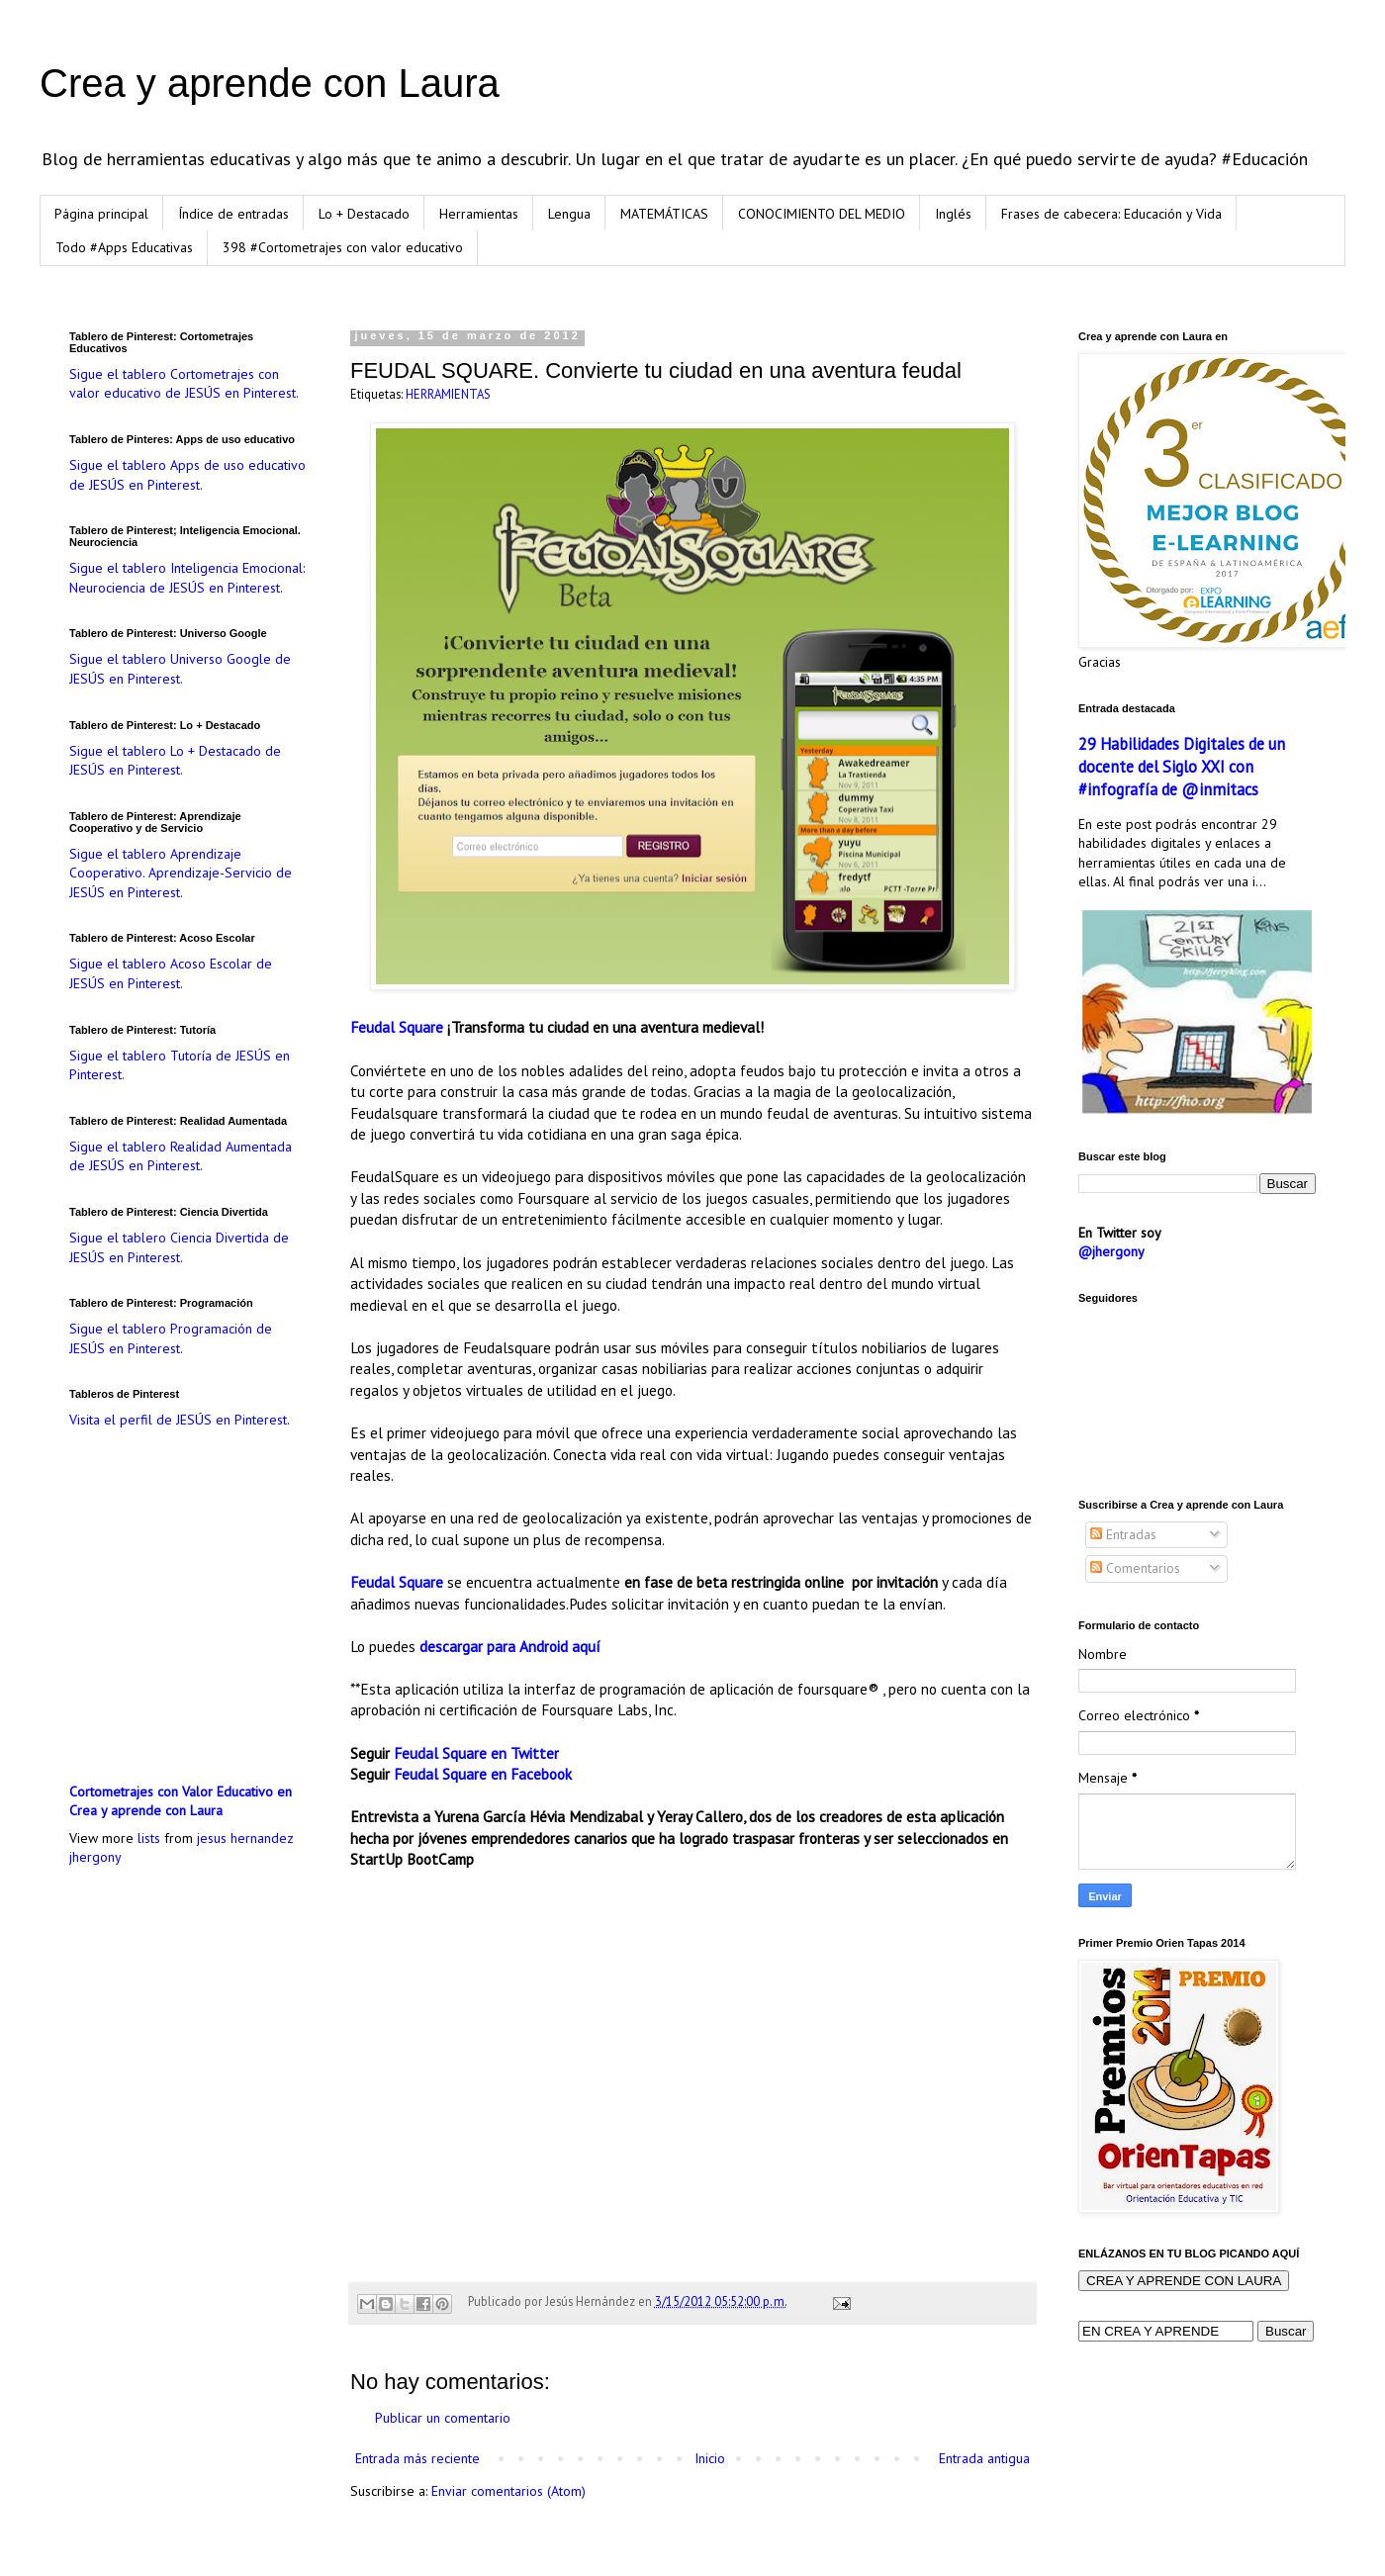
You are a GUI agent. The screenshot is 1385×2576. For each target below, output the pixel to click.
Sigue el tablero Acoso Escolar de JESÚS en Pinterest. (170, 973)
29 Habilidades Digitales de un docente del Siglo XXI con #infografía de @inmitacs (1181, 766)
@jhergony (1111, 1251)
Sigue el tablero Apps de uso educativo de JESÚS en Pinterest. (187, 475)
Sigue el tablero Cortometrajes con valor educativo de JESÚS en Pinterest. (184, 384)
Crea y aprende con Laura (270, 83)
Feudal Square (396, 1027)
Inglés (953, 214)
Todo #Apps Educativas (124, 247)
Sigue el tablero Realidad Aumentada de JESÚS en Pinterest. (180, 1156)
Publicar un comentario (442, 2418)
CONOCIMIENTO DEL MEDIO (821, 214)
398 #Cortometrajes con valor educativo (343, 247)
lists (149, 1838)
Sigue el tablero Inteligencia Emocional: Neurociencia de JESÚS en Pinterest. (187, 578)
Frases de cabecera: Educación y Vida (1111, 214)
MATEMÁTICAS (664, 214)
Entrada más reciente (417, 2458)
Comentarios (1135, 1568)
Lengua (569, 214)
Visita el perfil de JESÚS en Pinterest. (179, 1419)
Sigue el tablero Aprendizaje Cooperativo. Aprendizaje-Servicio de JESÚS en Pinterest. (180, 873)
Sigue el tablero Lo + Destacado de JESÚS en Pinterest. (175, 761)
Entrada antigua (984, 2458)
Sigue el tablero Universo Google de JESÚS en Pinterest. (180, 669)
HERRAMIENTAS (448, 394)
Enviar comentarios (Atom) (508, 2491)
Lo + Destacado (364, 214)
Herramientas (478, 214)
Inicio (709, 2458)
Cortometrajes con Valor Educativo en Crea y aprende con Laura (180, 1801)
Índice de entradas (233, 214)
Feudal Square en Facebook (483, 1774)
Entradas (1123, 1534)
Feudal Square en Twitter (476, 1753)
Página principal (101, 214)
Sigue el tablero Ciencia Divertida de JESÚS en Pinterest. (179, 1247)
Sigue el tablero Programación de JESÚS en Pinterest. (170, 1338)
